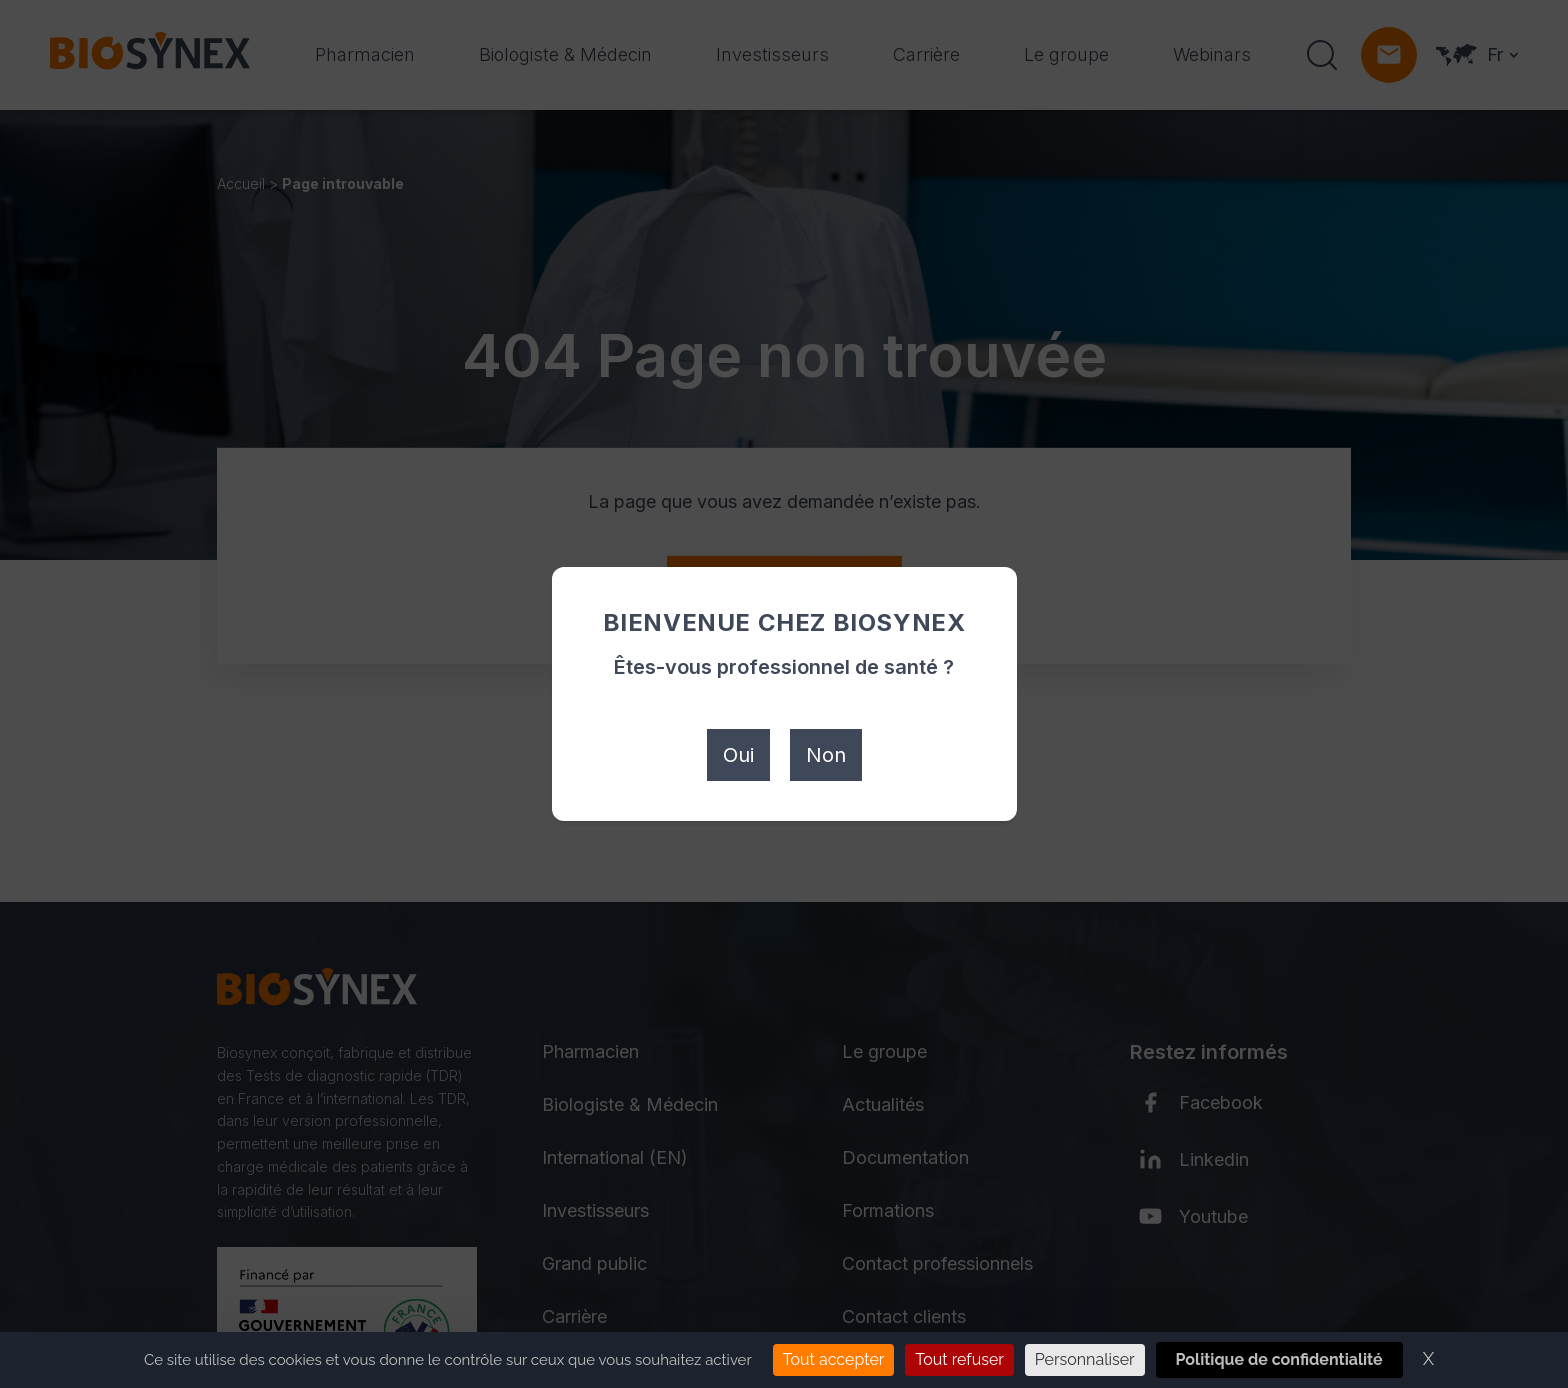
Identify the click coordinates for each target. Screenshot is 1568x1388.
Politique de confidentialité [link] (1279, 1359)
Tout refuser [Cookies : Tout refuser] (959, 1359)
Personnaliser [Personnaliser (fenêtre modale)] (1085, 1359)
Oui (738, 755)
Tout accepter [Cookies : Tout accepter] (834, 1359)
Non (826, 755)
